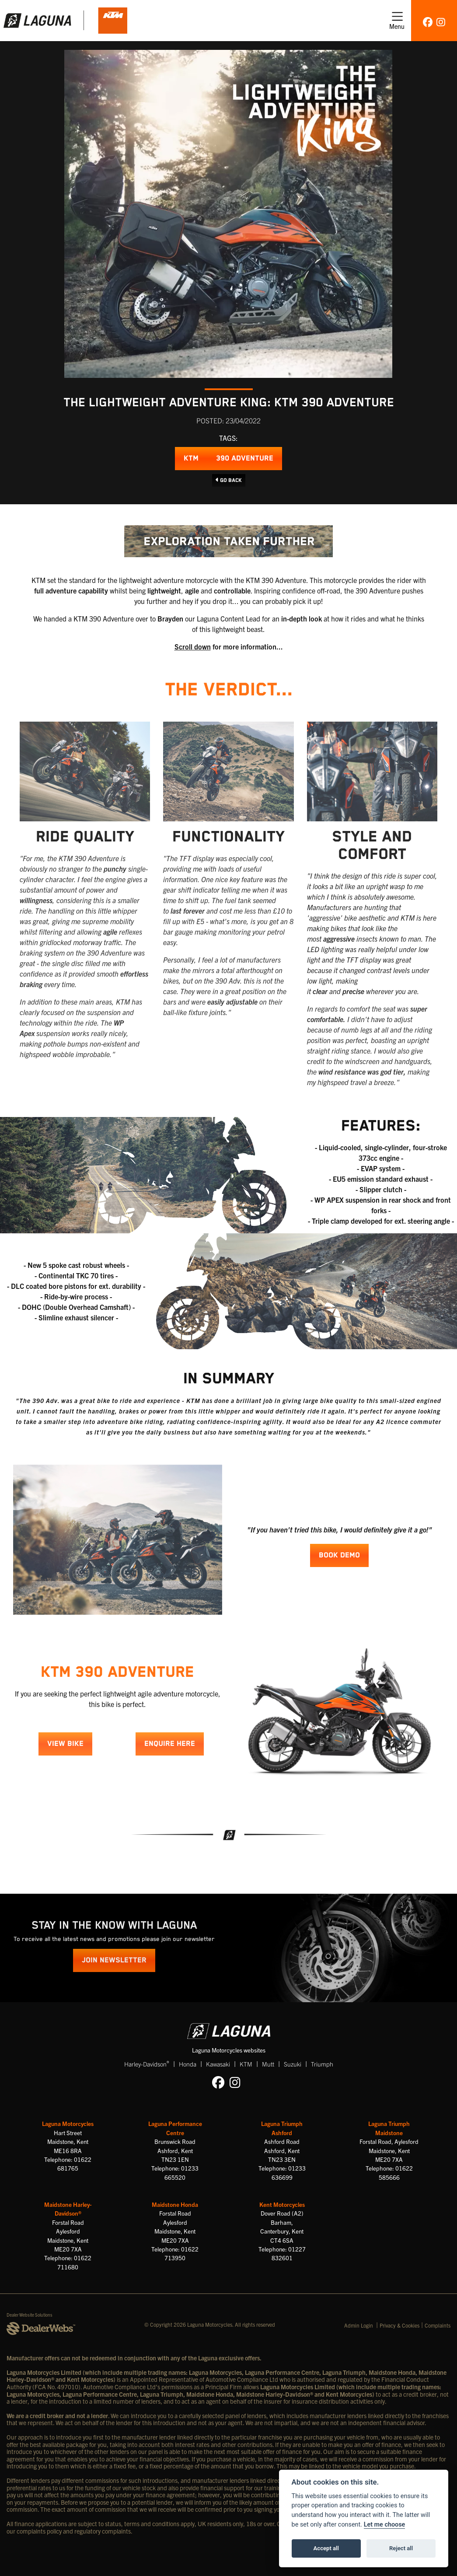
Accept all (326, 2548)
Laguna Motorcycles (68, 2123)
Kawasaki (218, 2064)
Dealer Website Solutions (29, 2315)
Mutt (268, 2064)
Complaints (437, 2325)
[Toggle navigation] (397, 20)
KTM (191, 458)
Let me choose (384, 2524)
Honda (187, 2064)
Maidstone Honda (175, 2204)
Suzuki (292, 2064)
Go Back (229, 480)
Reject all (401, 2548)
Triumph (322, 2064)
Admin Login (358, 2325)
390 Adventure (244, 458)
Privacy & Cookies (399, 2325)
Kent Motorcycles (282, 2204)
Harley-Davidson (146, 2063)
